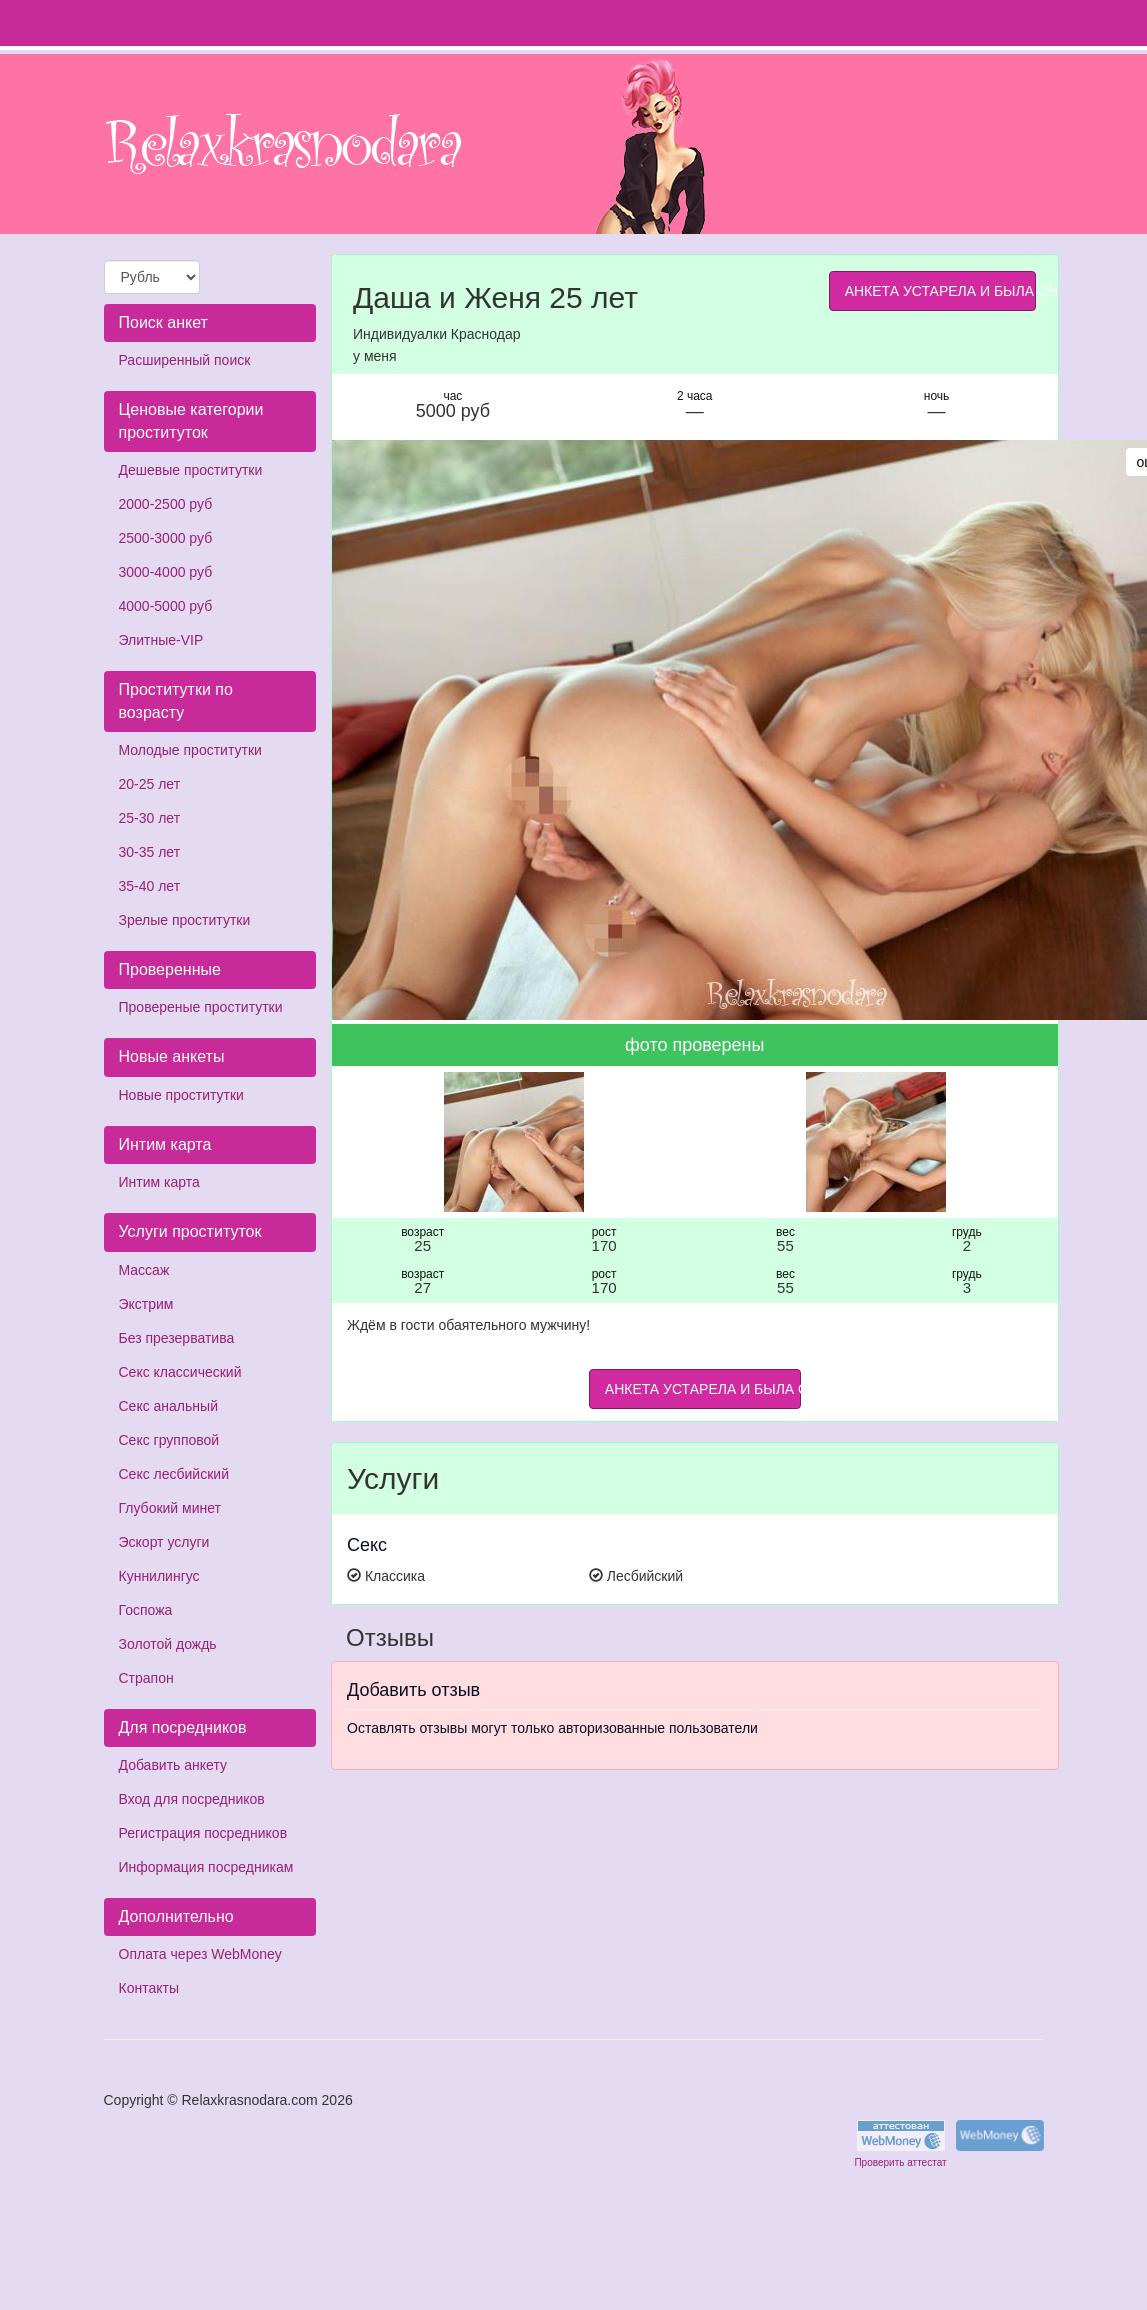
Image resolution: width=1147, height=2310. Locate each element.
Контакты (149, 1988)
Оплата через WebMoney (200, 1954)
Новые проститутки (181, 1095)
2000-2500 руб (166, 504)
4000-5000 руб (166, 606)
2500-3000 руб (166, 538)
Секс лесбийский (174, 1474)
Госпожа (146, 1610)
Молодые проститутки (190, 750)
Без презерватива (177, 1338)
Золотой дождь (168, 1644)
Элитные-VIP (161, 640)
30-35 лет (150, 852)
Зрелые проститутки (185, 920)
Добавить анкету (173, 1765)
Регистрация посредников (203, 1833)
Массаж (144, 1270)
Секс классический (180, 1372)
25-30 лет (150, 818)
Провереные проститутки (201, 1007)
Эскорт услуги (164, 1542)
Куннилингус (159, 1576)
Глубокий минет (170, 1508)
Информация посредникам (206, 1867)
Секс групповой (169, 1440)
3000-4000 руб (166, 572)
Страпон (146, 1678)
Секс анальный (168, 1406)
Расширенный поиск (185, 360)
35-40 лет (150, 886)
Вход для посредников (192, 1799)
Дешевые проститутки (191, 470)
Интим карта (159, 1182)
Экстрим (146, 1304)
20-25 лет (150, 784)
